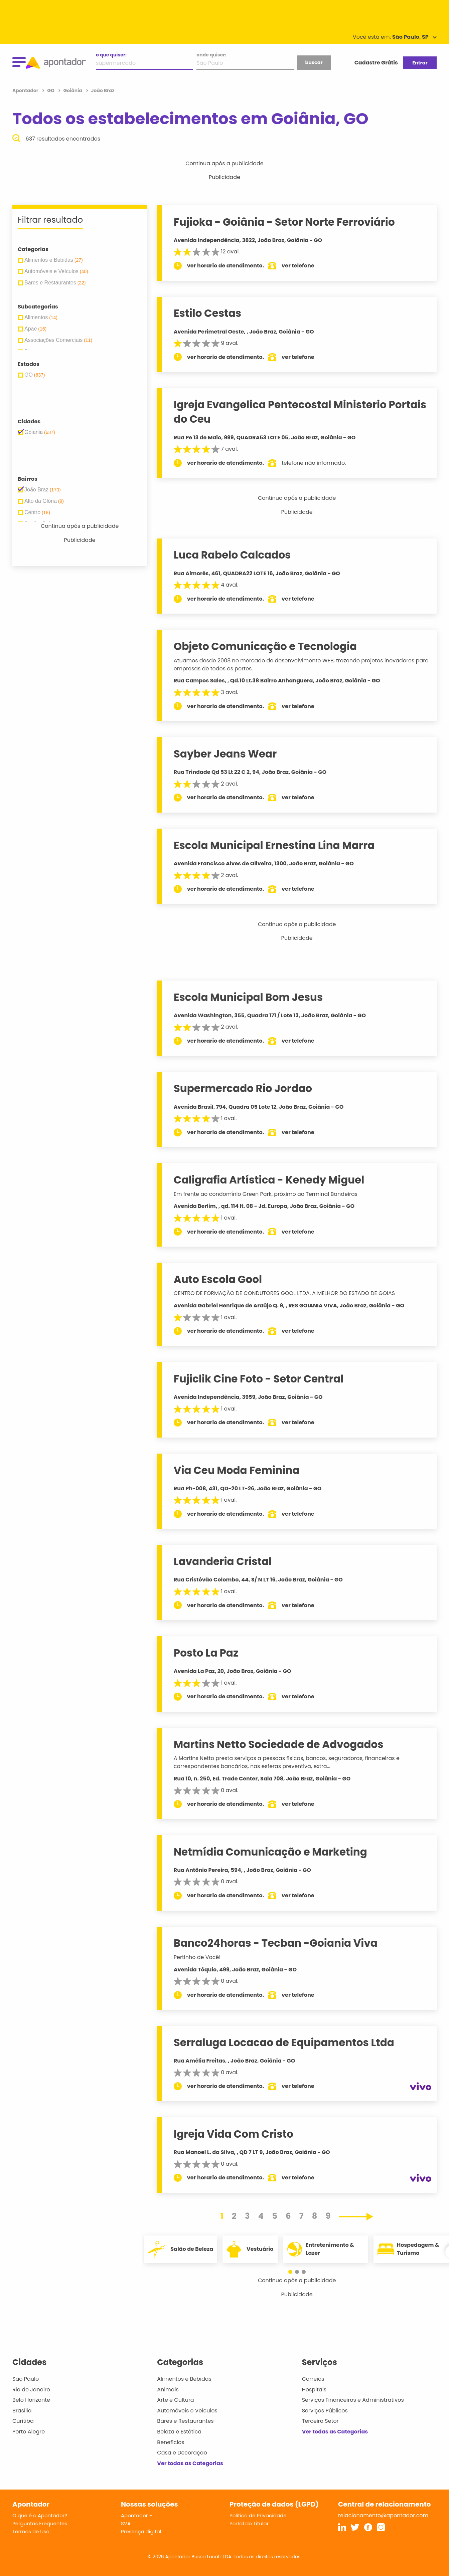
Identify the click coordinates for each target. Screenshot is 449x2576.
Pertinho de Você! (197, 1957)
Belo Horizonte (31, 2400)
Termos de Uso (30, 2531)
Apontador (25, 90)
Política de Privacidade (258, 2515)
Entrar (419, 62)
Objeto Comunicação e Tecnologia (265, 646)
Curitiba (23, 2421)
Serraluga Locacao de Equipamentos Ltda (284, 2042)
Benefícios (170, 2442)
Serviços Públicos (325, 2410)
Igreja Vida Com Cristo (234, 2134)
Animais (168, 2389)
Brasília (22, 2410)
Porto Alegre (28, 2431)
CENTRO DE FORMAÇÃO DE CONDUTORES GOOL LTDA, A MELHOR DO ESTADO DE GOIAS (284, 1293)
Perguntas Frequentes (39, 2523)
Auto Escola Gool (218, 1279)
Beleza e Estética (179, 2431)
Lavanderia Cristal (223, 1561)
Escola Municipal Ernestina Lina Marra (274, 845)
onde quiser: (211, 54)
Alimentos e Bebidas (184, 2379)
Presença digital (141, 2531)
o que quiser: (111, 54)
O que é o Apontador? (39, 2515)
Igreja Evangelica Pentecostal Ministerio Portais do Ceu (300, 411)
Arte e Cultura (175, 2400)
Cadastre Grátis (376, 62)
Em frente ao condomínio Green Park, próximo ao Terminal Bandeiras (266, 1194)
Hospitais (314, 2389)
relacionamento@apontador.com (383, 2515)
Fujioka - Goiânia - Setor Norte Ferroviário (284, 222)
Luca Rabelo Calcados (232, 555)
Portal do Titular (249, 2523)
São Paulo (25, 2379)
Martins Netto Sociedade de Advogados (279, 1744)
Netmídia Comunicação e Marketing (270, 1852)
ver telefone (298, 265)
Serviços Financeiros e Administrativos (353, 2400)
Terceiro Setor (320, 2421)
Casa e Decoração (182, 2452)
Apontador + (137, 2515)
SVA (126, 2523)
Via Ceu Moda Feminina (237, 1470)
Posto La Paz (206, 1653)
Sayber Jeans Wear (225, 753)
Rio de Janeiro (31, 2389)
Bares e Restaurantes (185, 2421)
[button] (294, 2272)
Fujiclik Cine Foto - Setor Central (259, 1378)
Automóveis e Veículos (187, 2410)
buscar (313, 62)
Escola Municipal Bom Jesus (248, 997)
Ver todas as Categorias (190, 2463)
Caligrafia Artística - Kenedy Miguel (269, 1179)
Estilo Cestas (208, 313)
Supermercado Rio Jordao (243, 1088)
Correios (313, 2379)
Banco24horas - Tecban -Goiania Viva (276, 1943)
